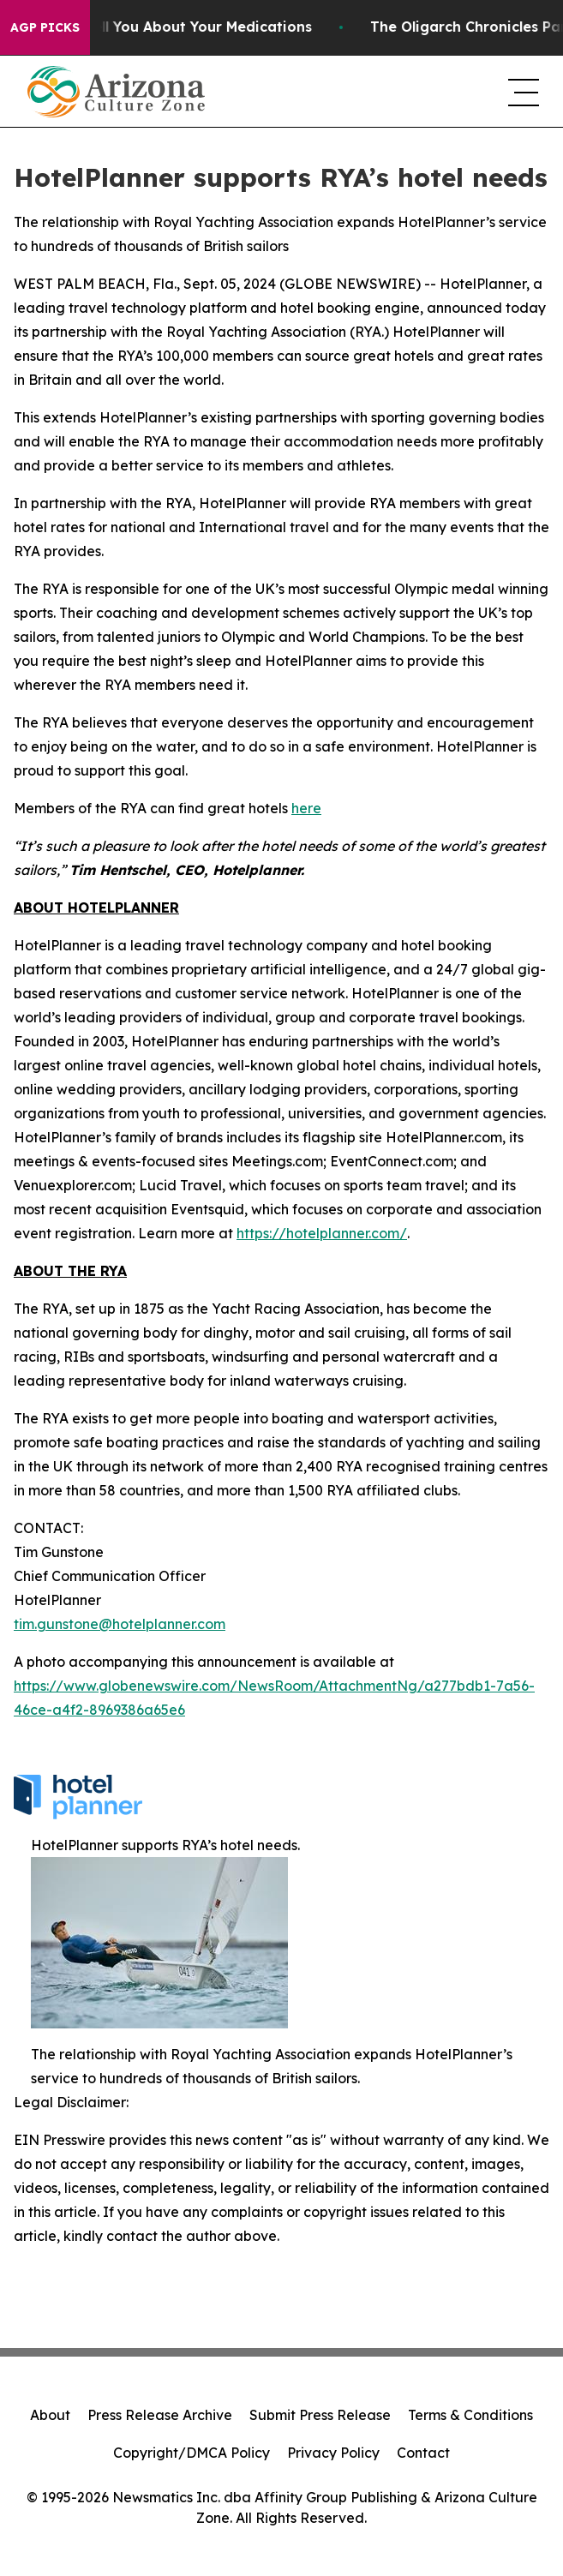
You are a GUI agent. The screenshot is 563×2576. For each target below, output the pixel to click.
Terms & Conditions (470, 2414)
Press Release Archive (159, 2414)
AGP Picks (45, 27)
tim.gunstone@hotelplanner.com (119, 1623)
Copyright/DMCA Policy (191, 2452)
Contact (423, 2452)
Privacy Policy (333, 2452)
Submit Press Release (320, 2414)
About (50, 2414)
